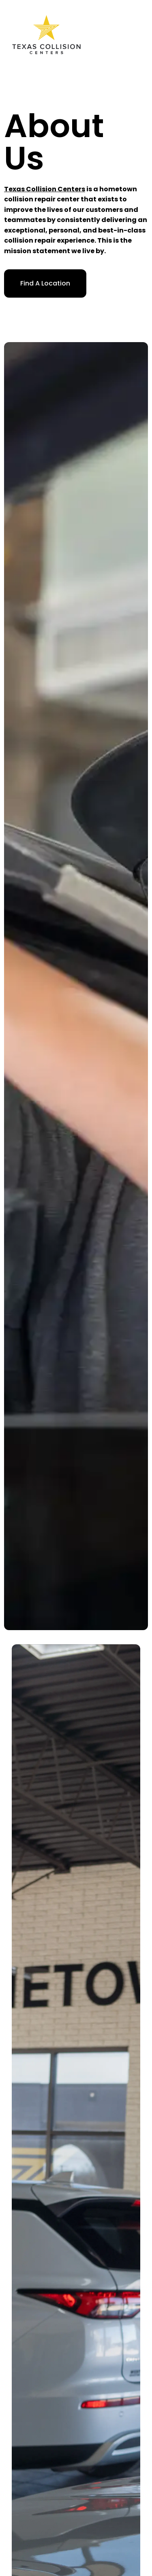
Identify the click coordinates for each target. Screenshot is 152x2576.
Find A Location (45, 283)
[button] (144, 34)
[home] (46, 34)
